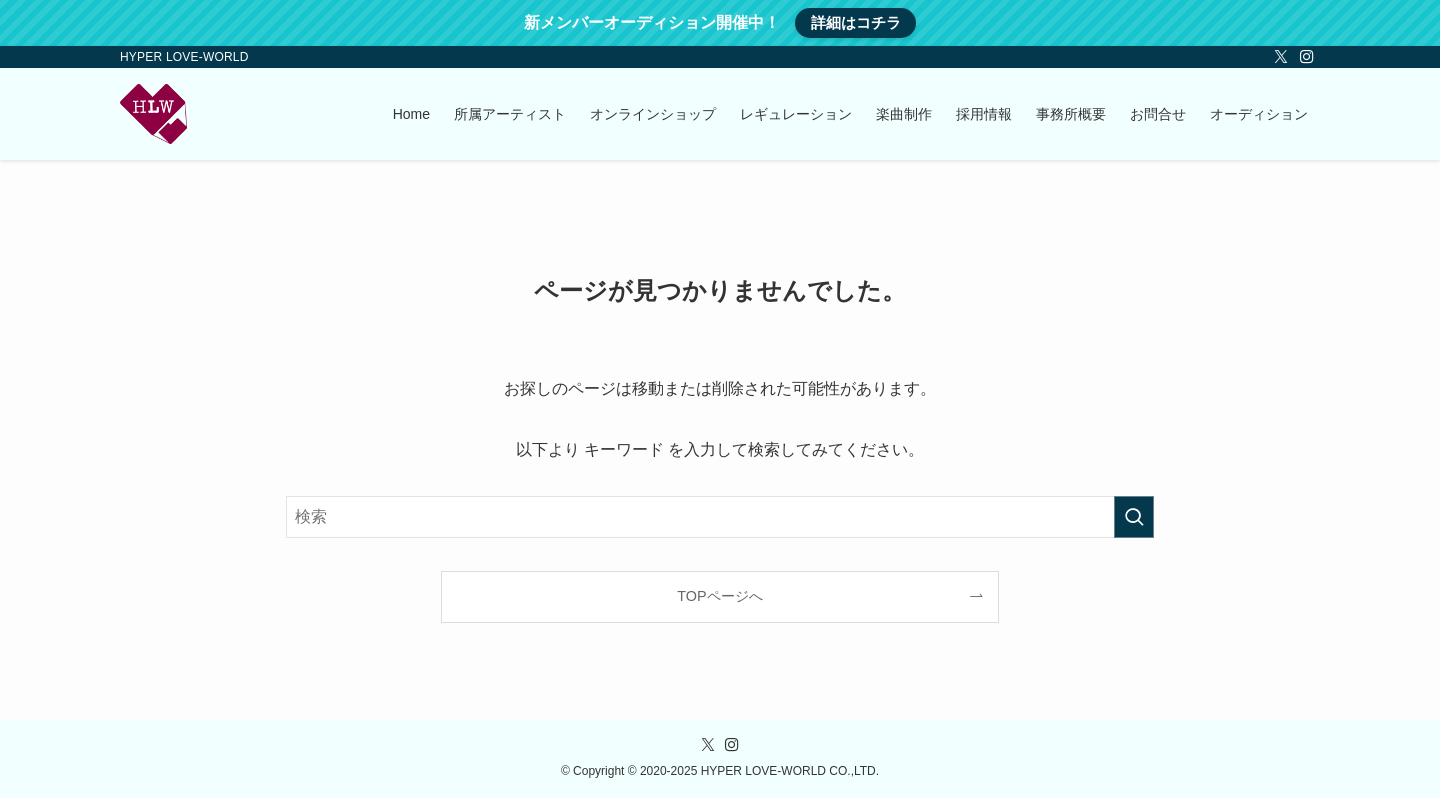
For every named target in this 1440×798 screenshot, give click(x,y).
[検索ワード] (720, 517)
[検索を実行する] (1134, 517)
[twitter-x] (1281, 57)
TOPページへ (719, 596)
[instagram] (1307, 57)
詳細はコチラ (856, 22)
